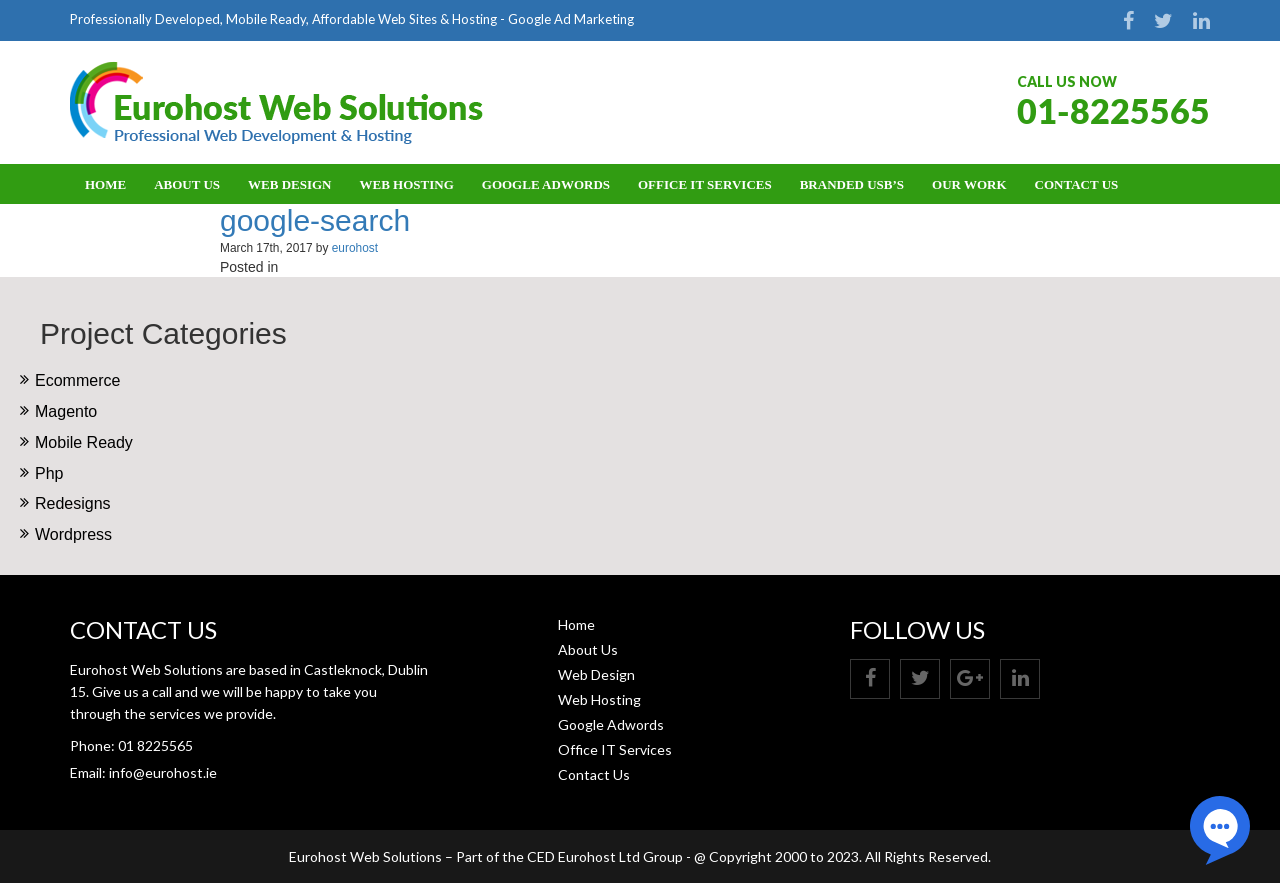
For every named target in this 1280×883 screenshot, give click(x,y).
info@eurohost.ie (163, 772)
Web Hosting (407, 184)
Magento (66, 411)
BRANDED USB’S (852, 184)
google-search (315, 220)
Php (49, 473)
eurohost (355, 248)
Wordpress (73, 534)
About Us (187, 184)
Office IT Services (705, 184)
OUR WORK (969, 184)
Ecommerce (77, 380)
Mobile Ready (84, 442)
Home (105, 184)
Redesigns (73, 503)
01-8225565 (1113, 110)
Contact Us (1077, 184)
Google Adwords (546, 184)
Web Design (289, 184)
